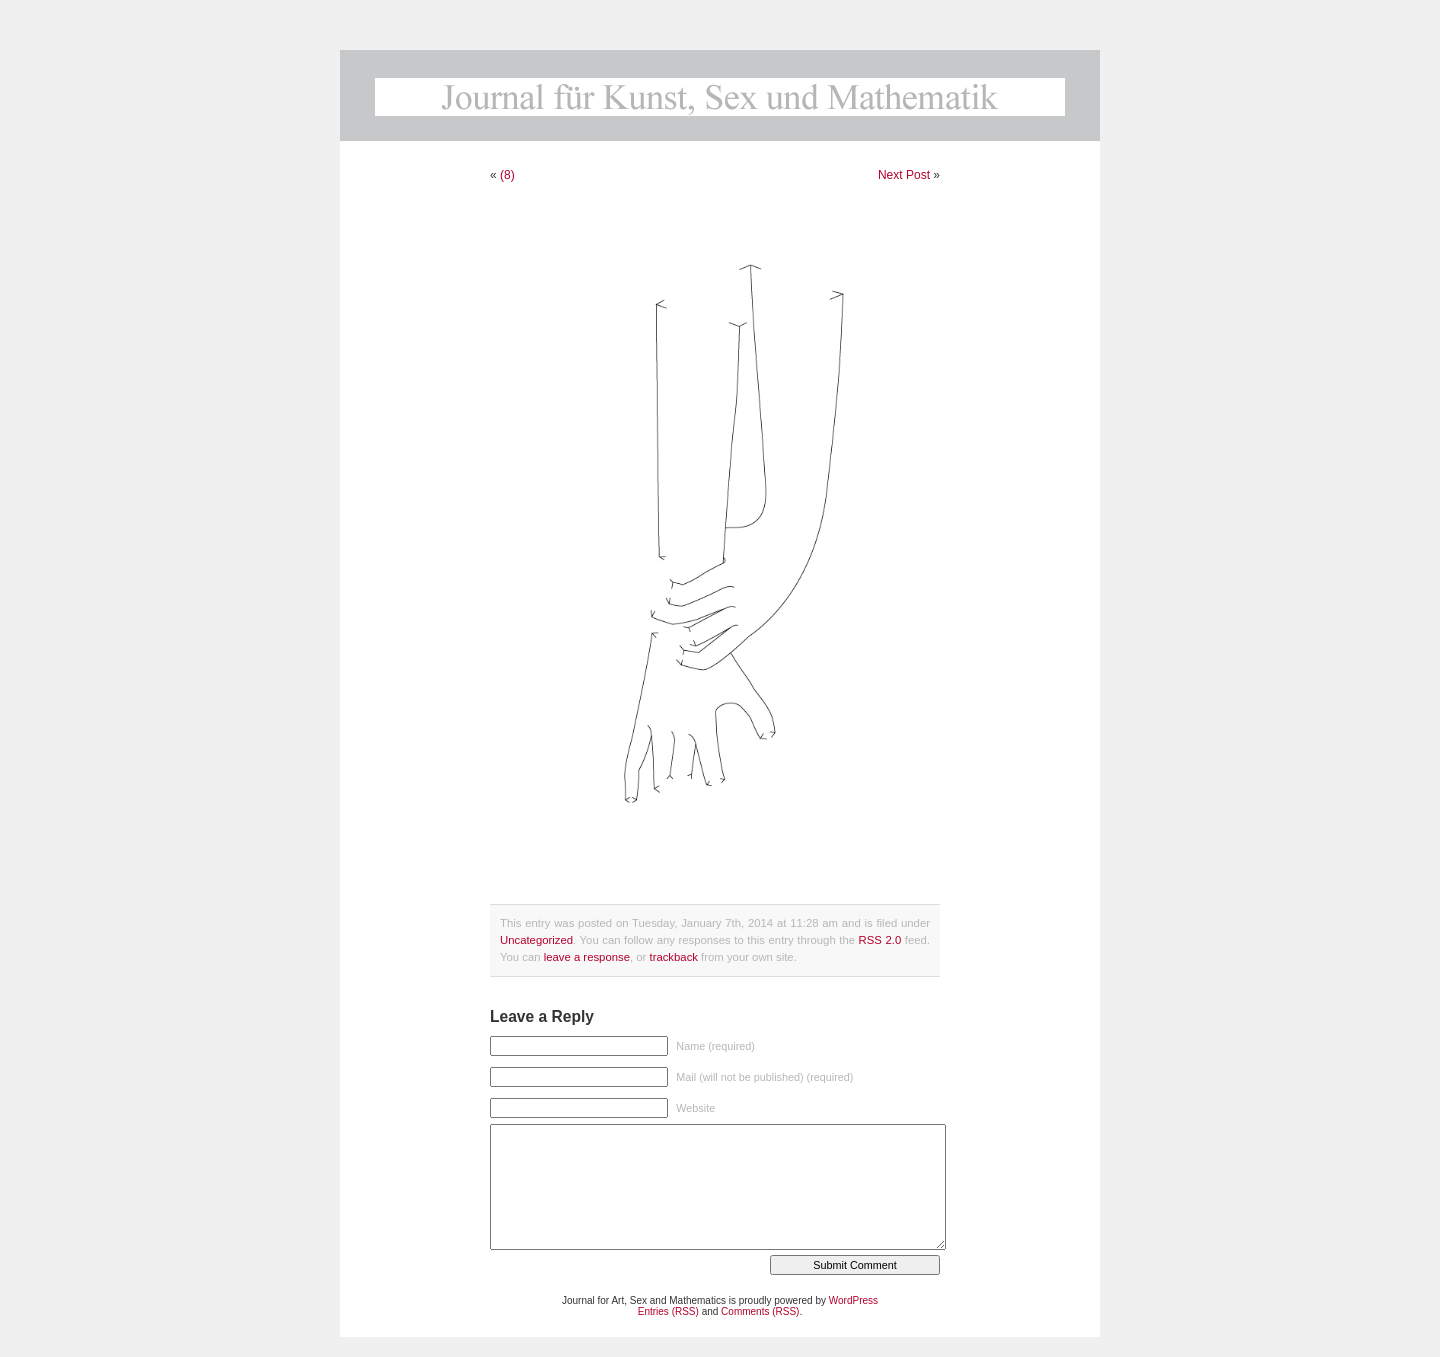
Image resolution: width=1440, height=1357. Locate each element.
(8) (507, 175)
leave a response (587, 957)
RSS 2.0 (880, 940)
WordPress (853, 1300)
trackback (673, 957)
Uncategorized (536, 940)
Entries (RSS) (668, 1311)
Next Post (904, 175)
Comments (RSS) (760, 1311)
